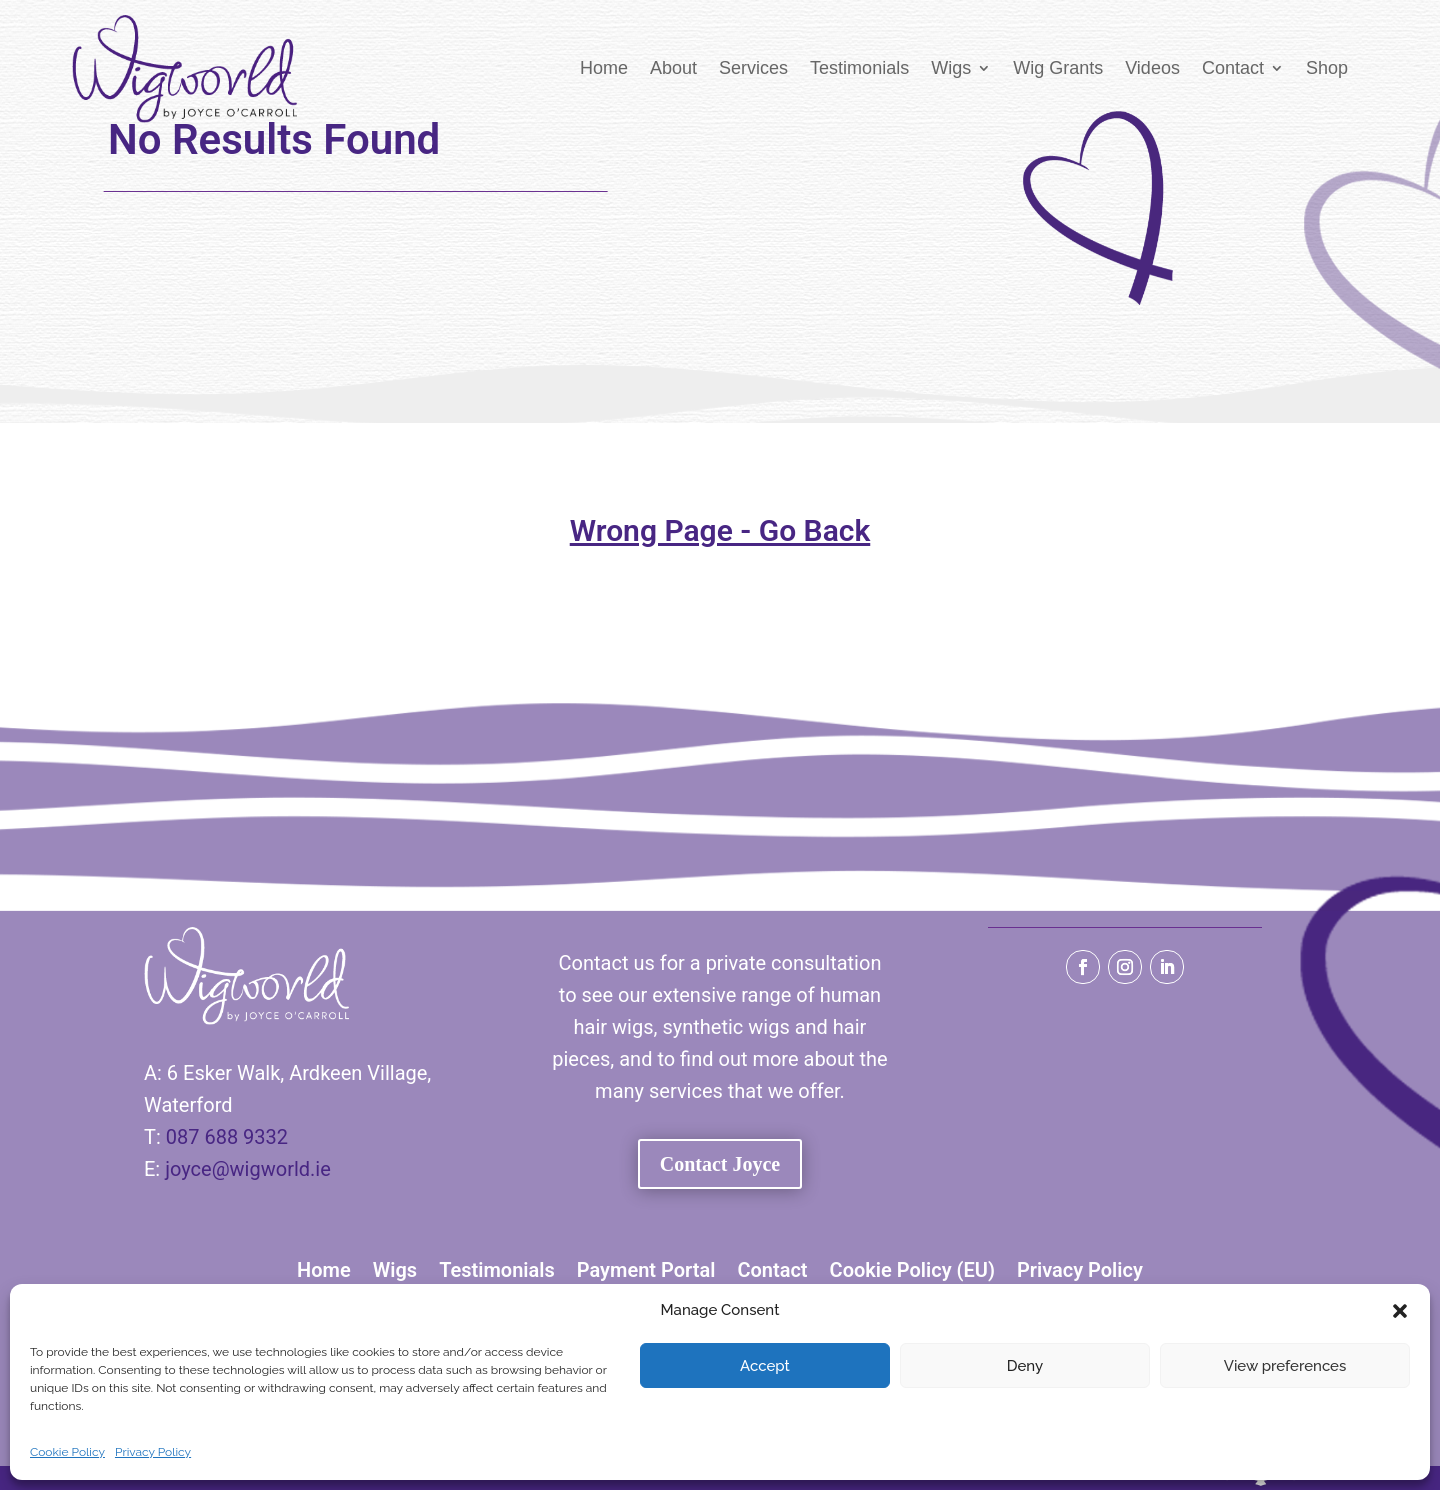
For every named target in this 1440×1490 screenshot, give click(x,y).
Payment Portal (646, 1270)
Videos (1152, 68)
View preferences (1285, 1366)
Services (753, 68)
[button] (1400, 1311)
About (673, 68)
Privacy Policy (153, 1452)
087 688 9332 (227, 1137)
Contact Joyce (720, 1164)
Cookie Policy (67, 1452)
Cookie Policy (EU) (912, 1270)
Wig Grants (1058, 68)
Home (604, 68)
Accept (765, 1366)
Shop (1327, 68)
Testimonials (859, 68)
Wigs (951, 68)
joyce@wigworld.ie (248, 1169)
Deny (1025, 1366)
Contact (1233, 68)
